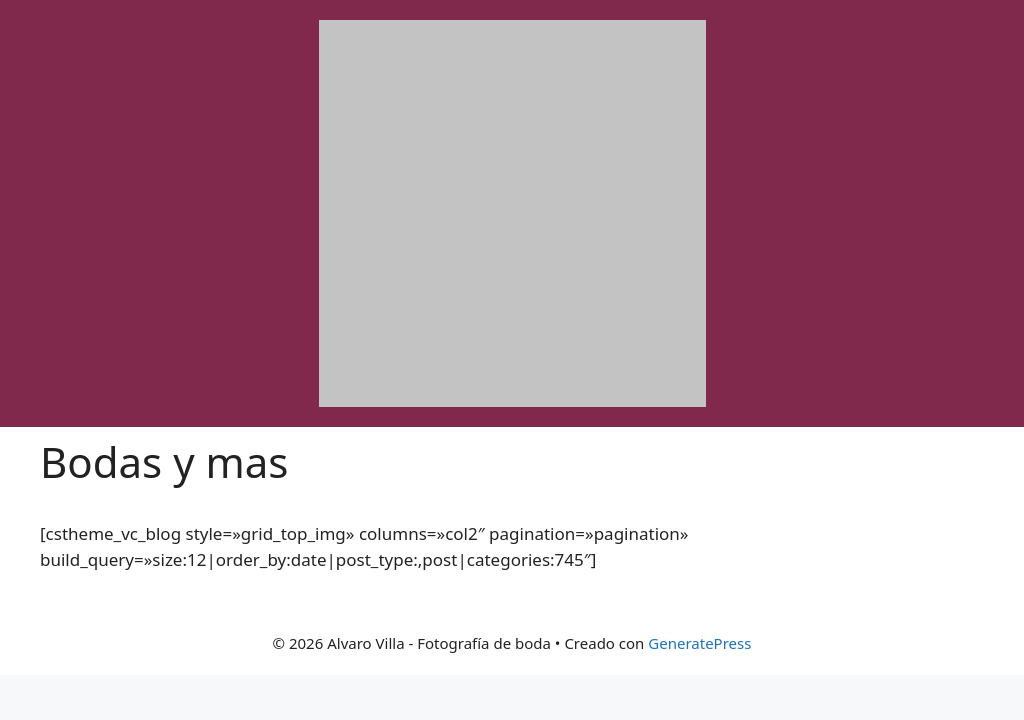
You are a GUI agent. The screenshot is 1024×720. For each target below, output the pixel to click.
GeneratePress (699, 643)
